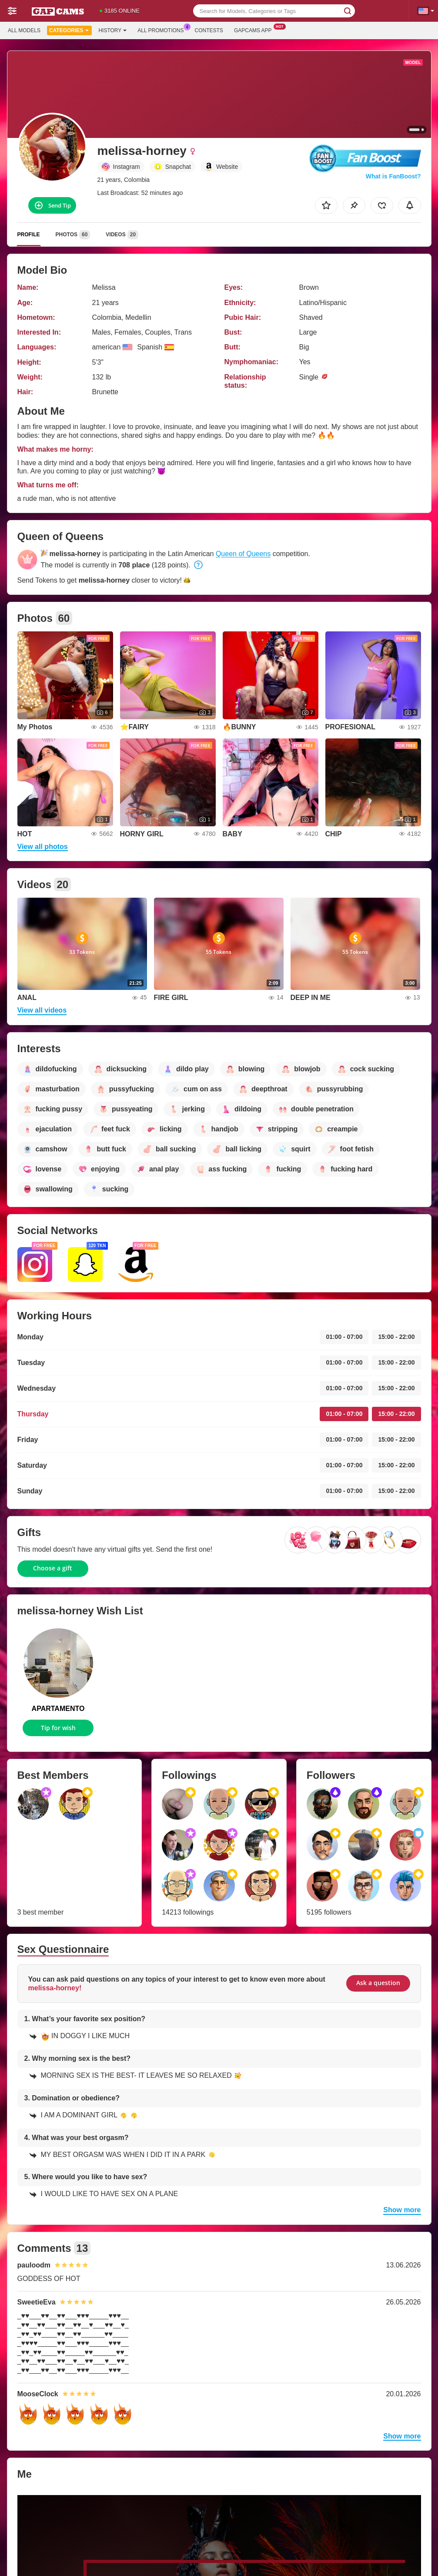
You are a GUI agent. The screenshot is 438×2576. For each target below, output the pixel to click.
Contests (209, 30)
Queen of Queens (243, 553)
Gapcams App (255, 30)
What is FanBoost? (393, 176)
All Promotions (162, 30)
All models (24, 30)
